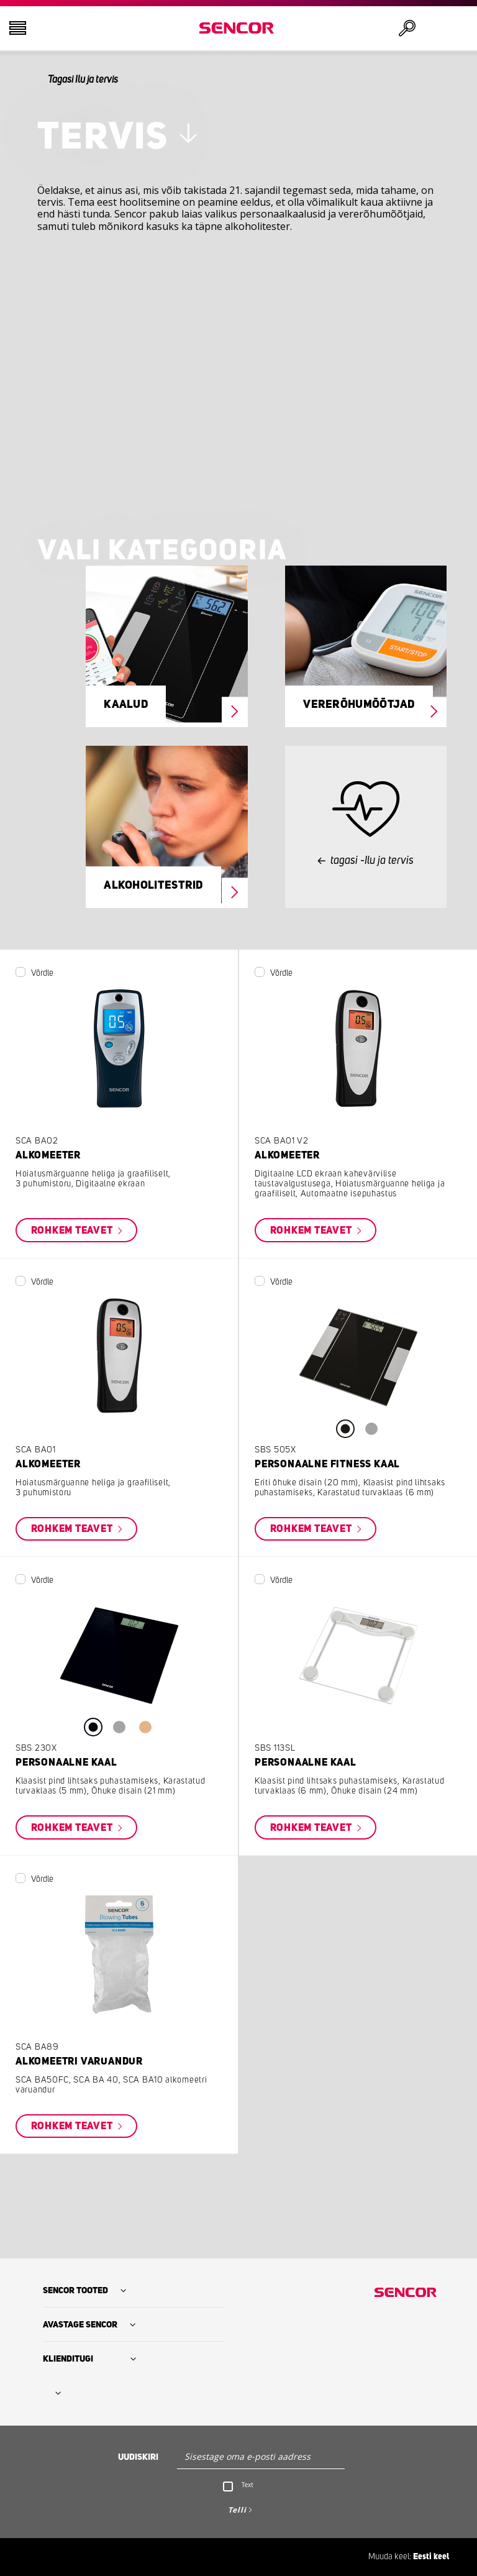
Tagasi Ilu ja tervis (83, 80)
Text (247, 2484)
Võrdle (42, 973)
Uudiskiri (138, 2457)
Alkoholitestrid (153, 885)
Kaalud (126, 704)
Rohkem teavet (73, 1230)
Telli (237, 2510)
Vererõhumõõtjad (359, 704)
